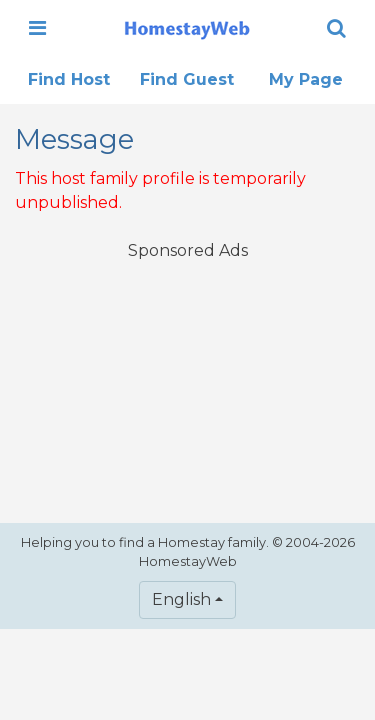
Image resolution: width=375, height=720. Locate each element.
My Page (306, 79)
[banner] (187, 28)
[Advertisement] (188, 379)
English (181, 599)
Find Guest (187, 79)
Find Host (69, 79)
